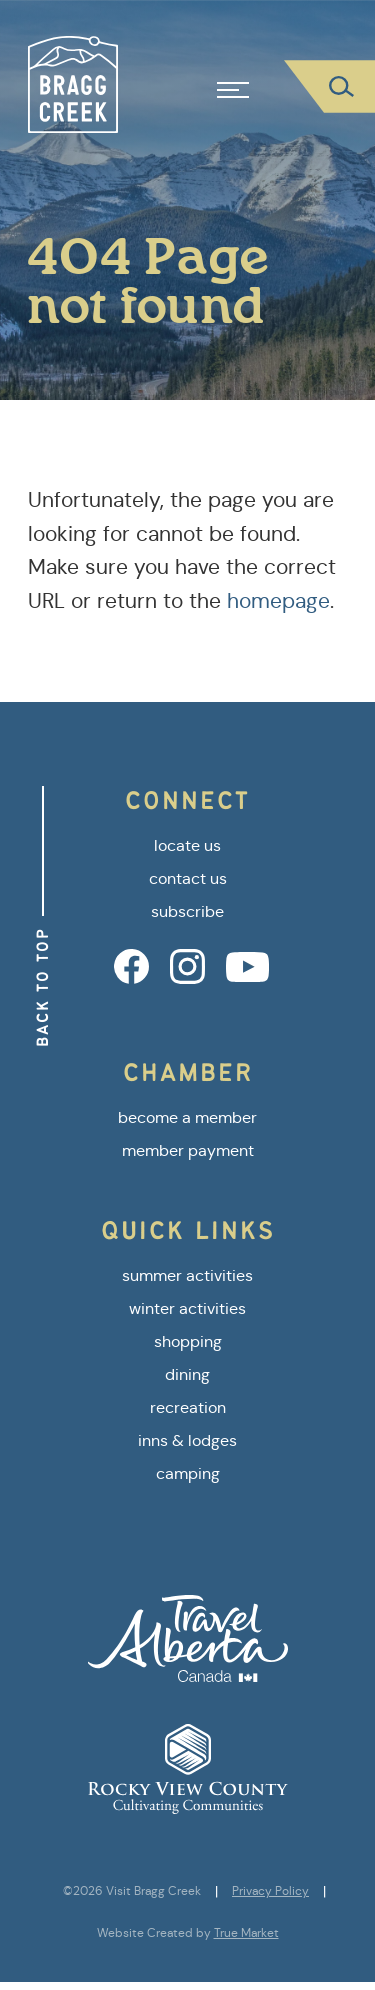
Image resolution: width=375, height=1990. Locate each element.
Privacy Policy (270, 1891)
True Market (246, 1933)
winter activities (187, 1308)
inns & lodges (187, 1440)
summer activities (187, 1275)
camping (188, 1473)
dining (187, 1374)
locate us (187, 845)
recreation (188, 1407)
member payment (188, 1150)
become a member (187, 1117)
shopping (188, 1341)
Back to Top (42, 987)
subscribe (187, 911)
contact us (188, 878)
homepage (278, 601)
